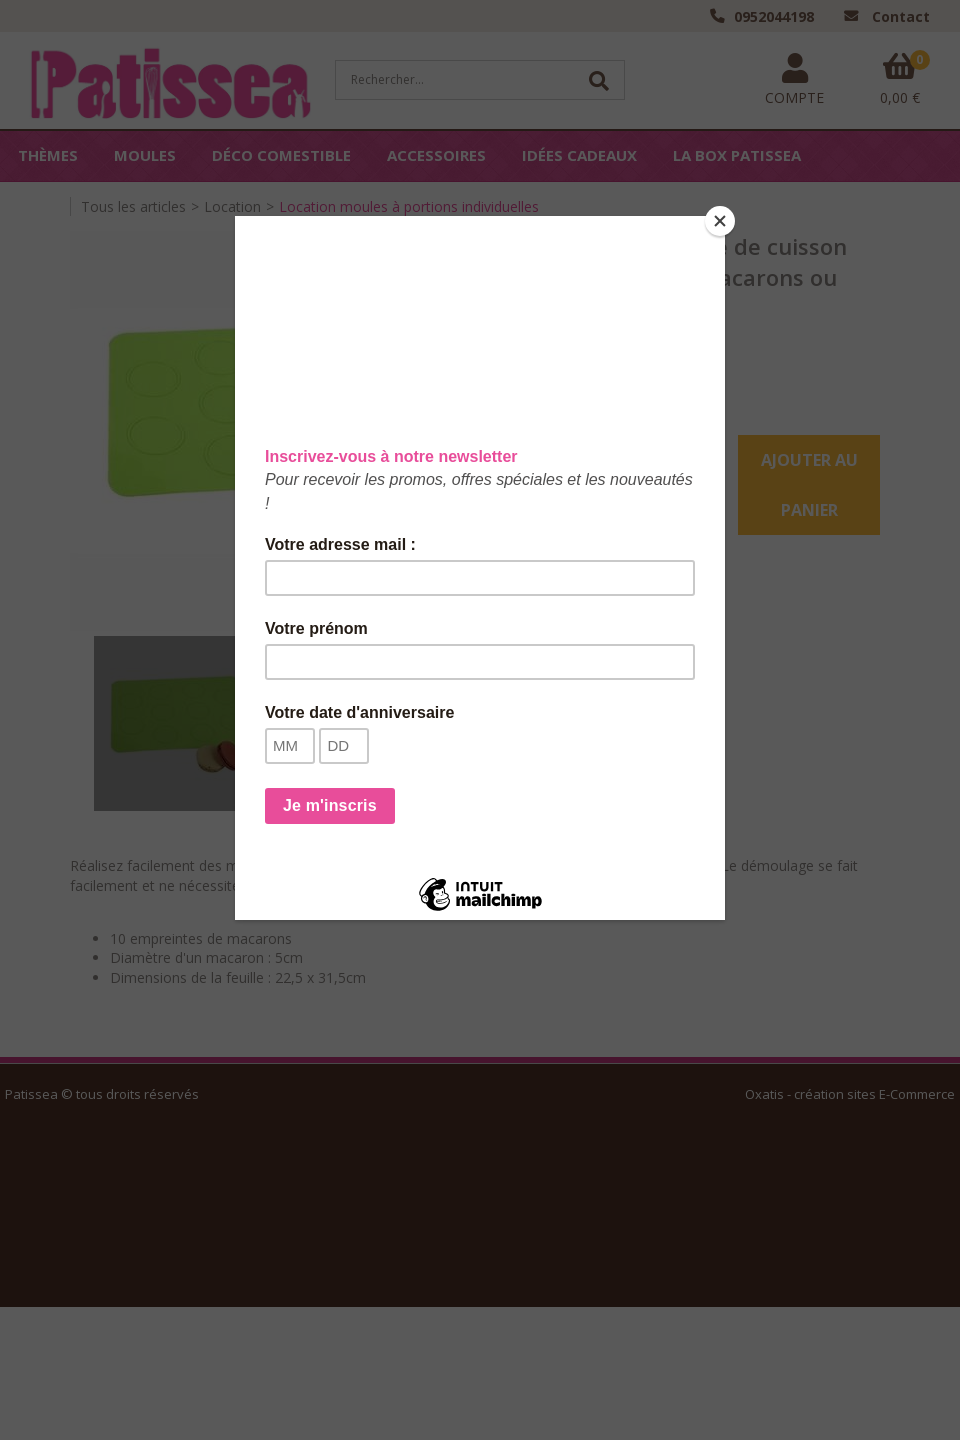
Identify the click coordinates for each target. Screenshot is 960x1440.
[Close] (720, 221)
